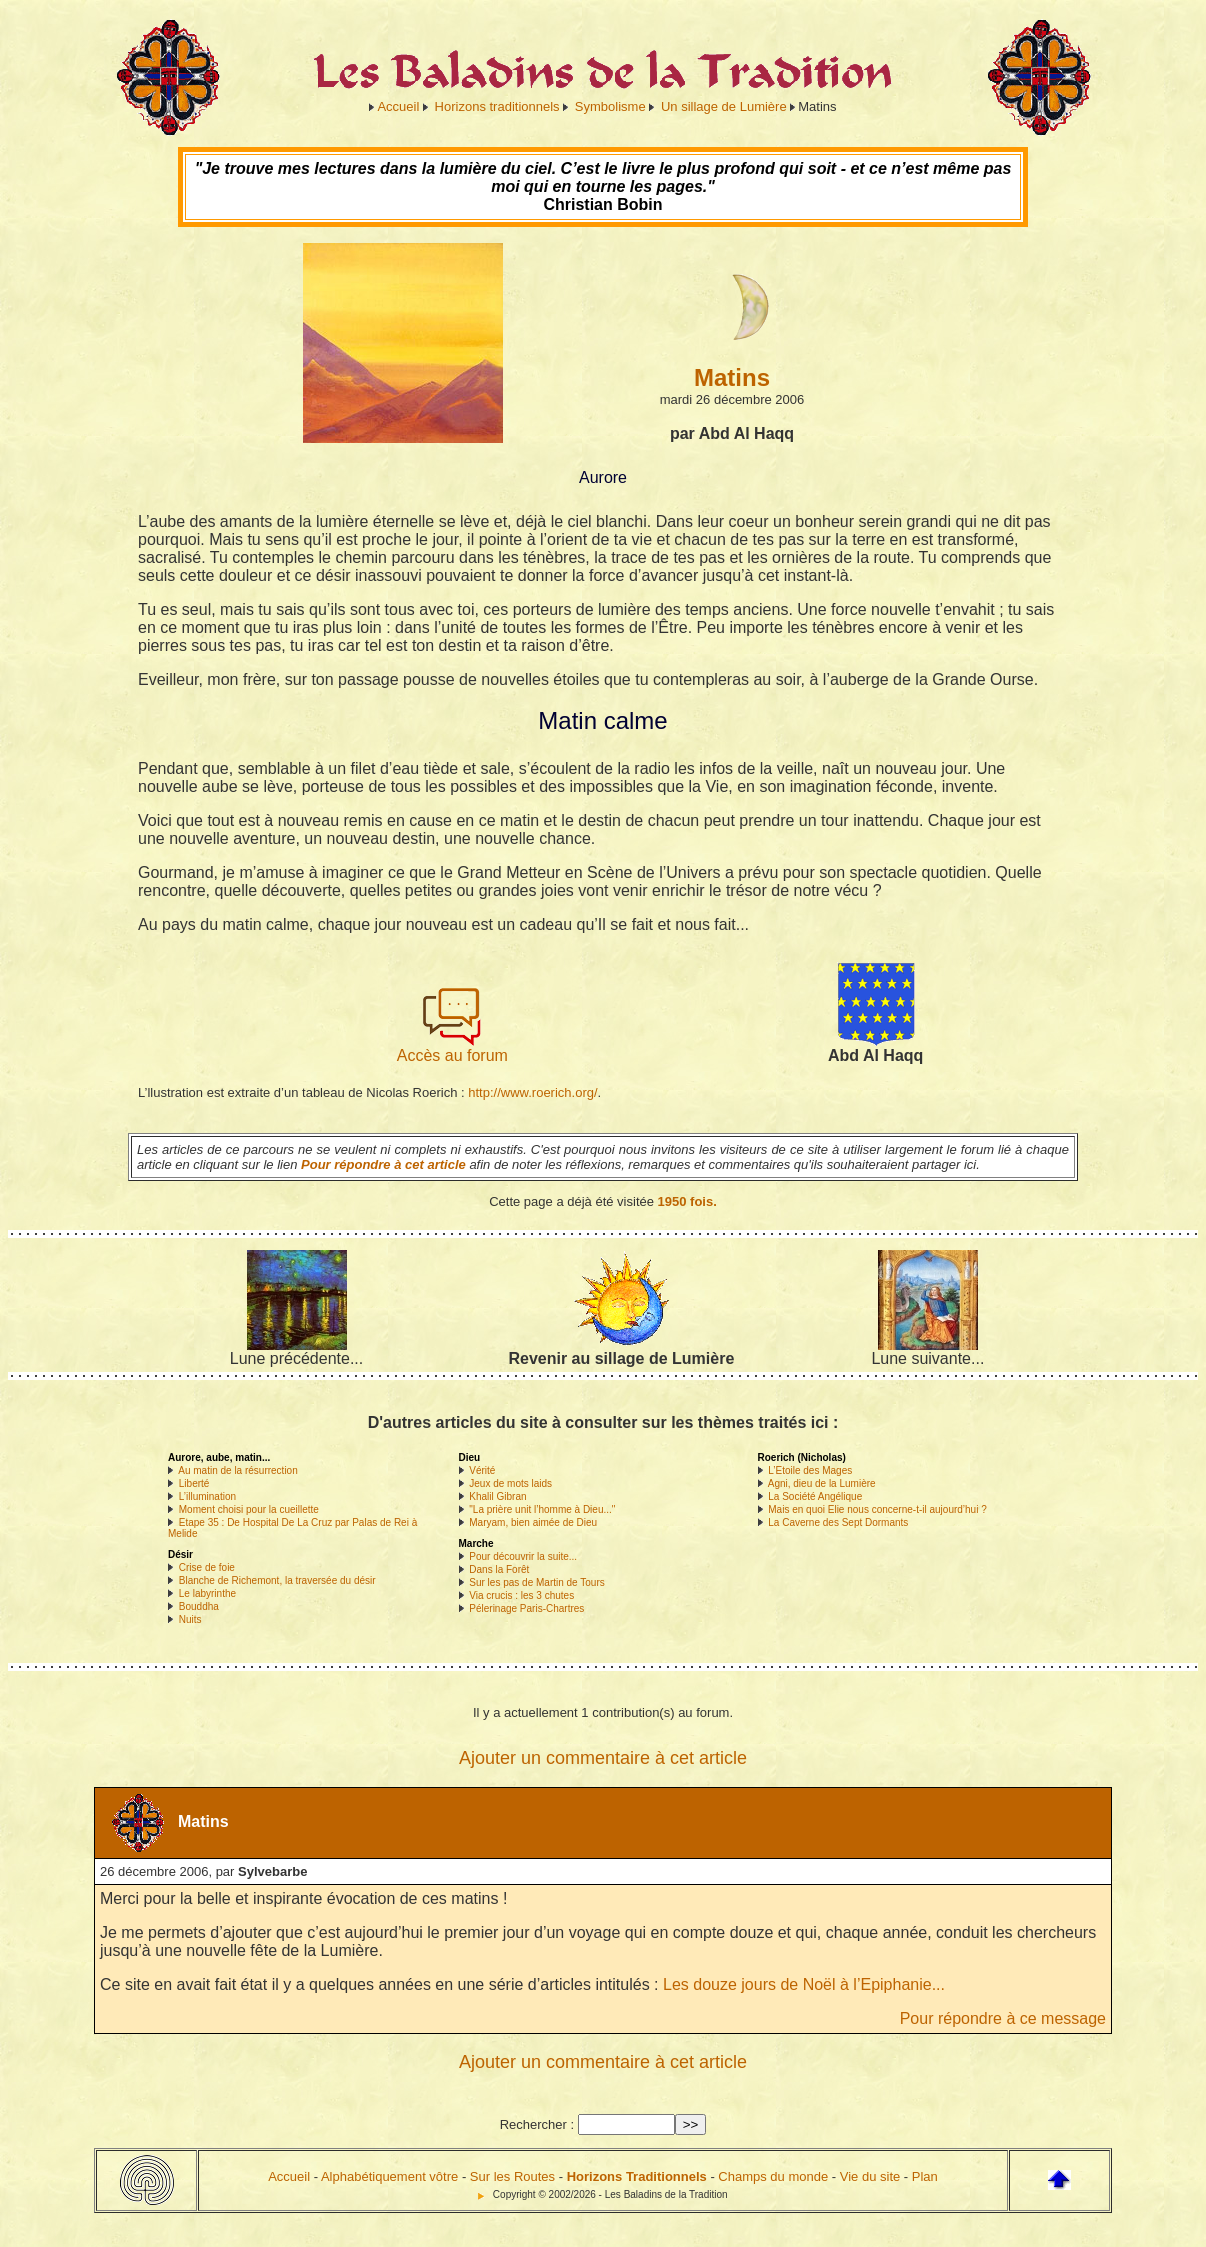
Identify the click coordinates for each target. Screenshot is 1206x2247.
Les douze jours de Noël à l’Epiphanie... (804, 1984)
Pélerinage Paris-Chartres (526, 1608)
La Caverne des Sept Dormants (838, 1522)
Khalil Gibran (497, 1496)
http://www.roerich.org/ (532, 1092)
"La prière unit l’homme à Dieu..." (542, 1509)
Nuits (190, 1619)
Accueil (398, 106)
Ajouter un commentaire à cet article (603, 1758)
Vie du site (870, 2176)
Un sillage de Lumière (724, 106)
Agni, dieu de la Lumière (822, 1483)
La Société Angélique (815, 1496)
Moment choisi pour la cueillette (249, 1509)
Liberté (194, 1483)
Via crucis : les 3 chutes (521, 1595)
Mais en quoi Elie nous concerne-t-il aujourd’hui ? (877, 1509)
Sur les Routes (512, 2176)
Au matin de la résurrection (238, 1470)
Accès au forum (452, 1048)
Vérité (482, 1470)
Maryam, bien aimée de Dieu (533, 1522)
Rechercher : (537, 2124)
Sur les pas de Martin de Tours (536, 1582)
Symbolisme (610, 106)
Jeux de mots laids (510, 1483)
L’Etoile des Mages (810, 1470)
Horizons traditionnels (497, 106)
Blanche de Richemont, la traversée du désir (277, 1580)
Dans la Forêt (499, 1569)
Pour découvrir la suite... (523, 1556)
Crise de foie (207, 1567)
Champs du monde (773, 2176)
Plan (925, 2176)
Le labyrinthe (207, 1593)
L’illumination (207, 1496)
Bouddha (199, 1606)
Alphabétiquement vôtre (389, 2176)
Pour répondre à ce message (1003, 2018)
